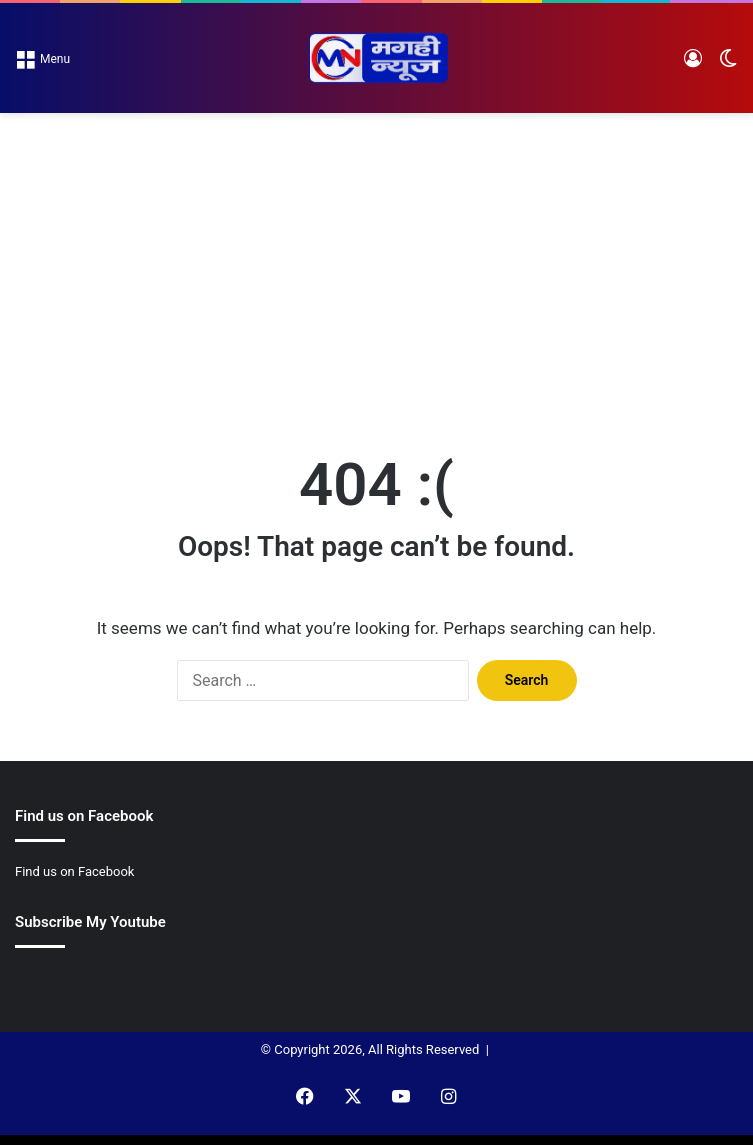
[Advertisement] (376, 263)
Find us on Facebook (74, 871)
